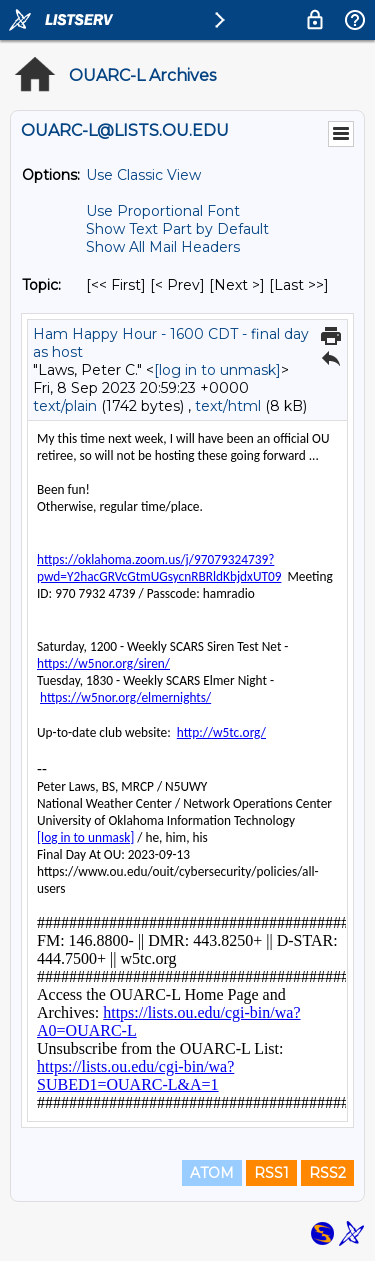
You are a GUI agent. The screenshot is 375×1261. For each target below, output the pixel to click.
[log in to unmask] (217, 370)
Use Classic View (143, 175)
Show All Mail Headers (163, 247)
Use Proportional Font (163, 211)
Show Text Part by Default (177, 229)
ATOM (212, 1173)
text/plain (65, 406)
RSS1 (271, 1173)
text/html (228, 406)
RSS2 (327, 1173)
